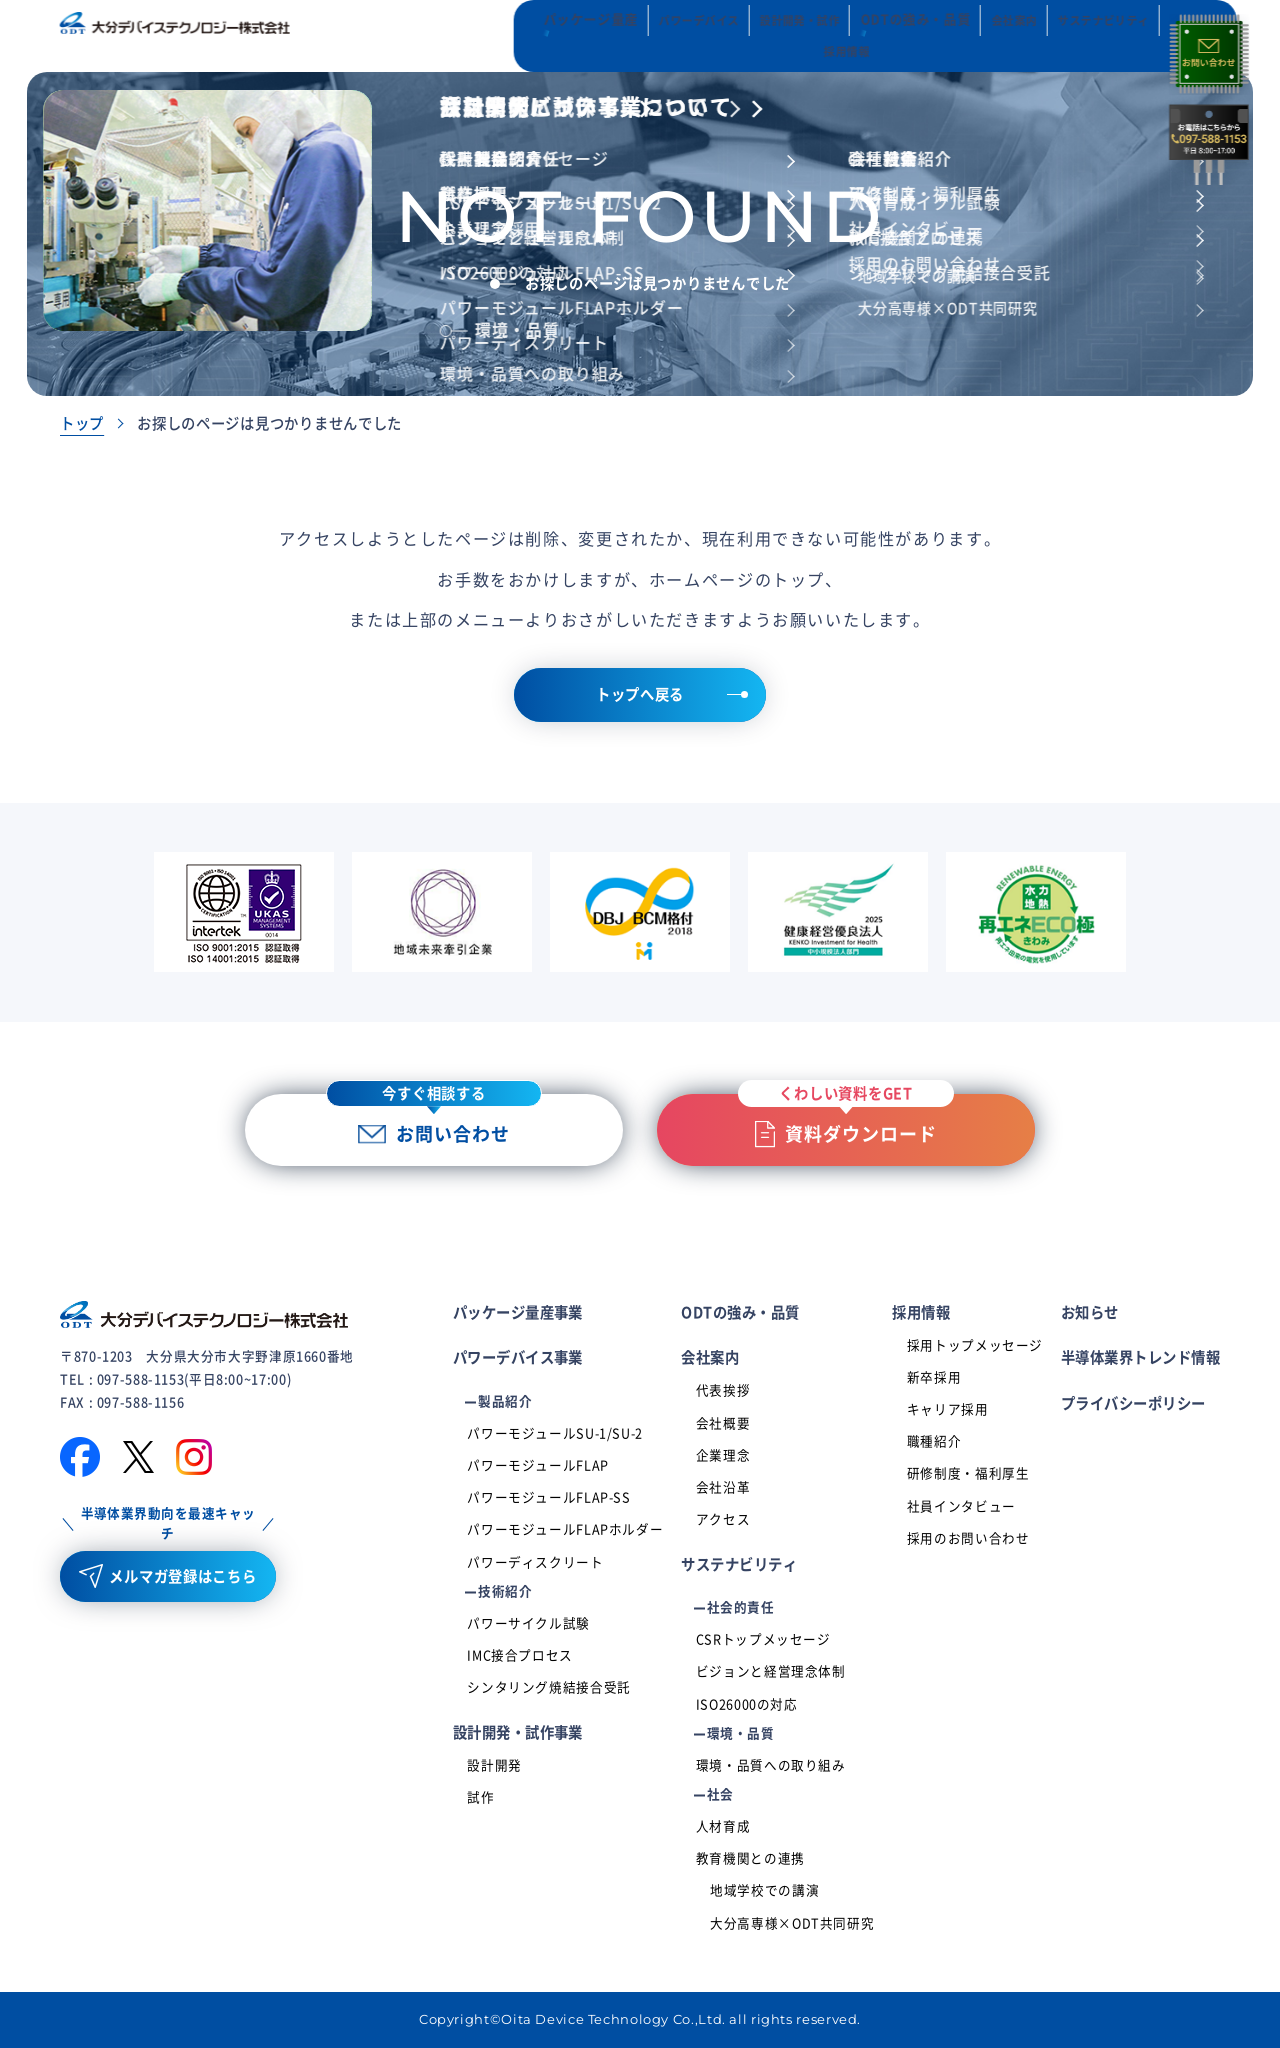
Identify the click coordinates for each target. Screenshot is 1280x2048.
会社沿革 (723, 1487)
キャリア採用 (948, 1409)
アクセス (723, 1519)
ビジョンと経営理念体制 (771, 1671)
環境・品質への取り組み (771, 1765)
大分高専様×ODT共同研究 (792, 1923)
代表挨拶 (723, 1390)
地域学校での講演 (764, 1890)
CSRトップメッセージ (763, 1639)
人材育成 (723, 1826)
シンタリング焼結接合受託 (549, 1687)
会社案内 (710, 1357)
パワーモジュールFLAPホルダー (565, 1529)
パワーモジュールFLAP (538, 1465)
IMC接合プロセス (520, 1655)
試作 (480, 1797)
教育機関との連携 (750, 1858)
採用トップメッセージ (975, 1345)
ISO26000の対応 (747, 1704)
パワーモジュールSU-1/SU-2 (555, 1433)
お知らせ (1090, 1312)
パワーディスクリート (535, 1562)
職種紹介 (934, 1441)
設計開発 (494, 1765)
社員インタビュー (961, 1506)
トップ (82, 423)
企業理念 (723, 1455)
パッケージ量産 (491, 35)
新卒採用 (934, 1377)
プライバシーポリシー (1133, 1403)
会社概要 (723, 1423)
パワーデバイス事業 (518, 1357)
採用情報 (921, 1312)
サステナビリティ (739, 1564)
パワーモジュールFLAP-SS (548, 1497)
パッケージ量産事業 (518, 1312)
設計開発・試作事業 (518, 1732)
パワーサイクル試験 (528, 1623)
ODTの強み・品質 (812, 35)
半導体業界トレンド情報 (1140, 1357)
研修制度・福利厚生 (968, 1473)
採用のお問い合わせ (968, 1538)
